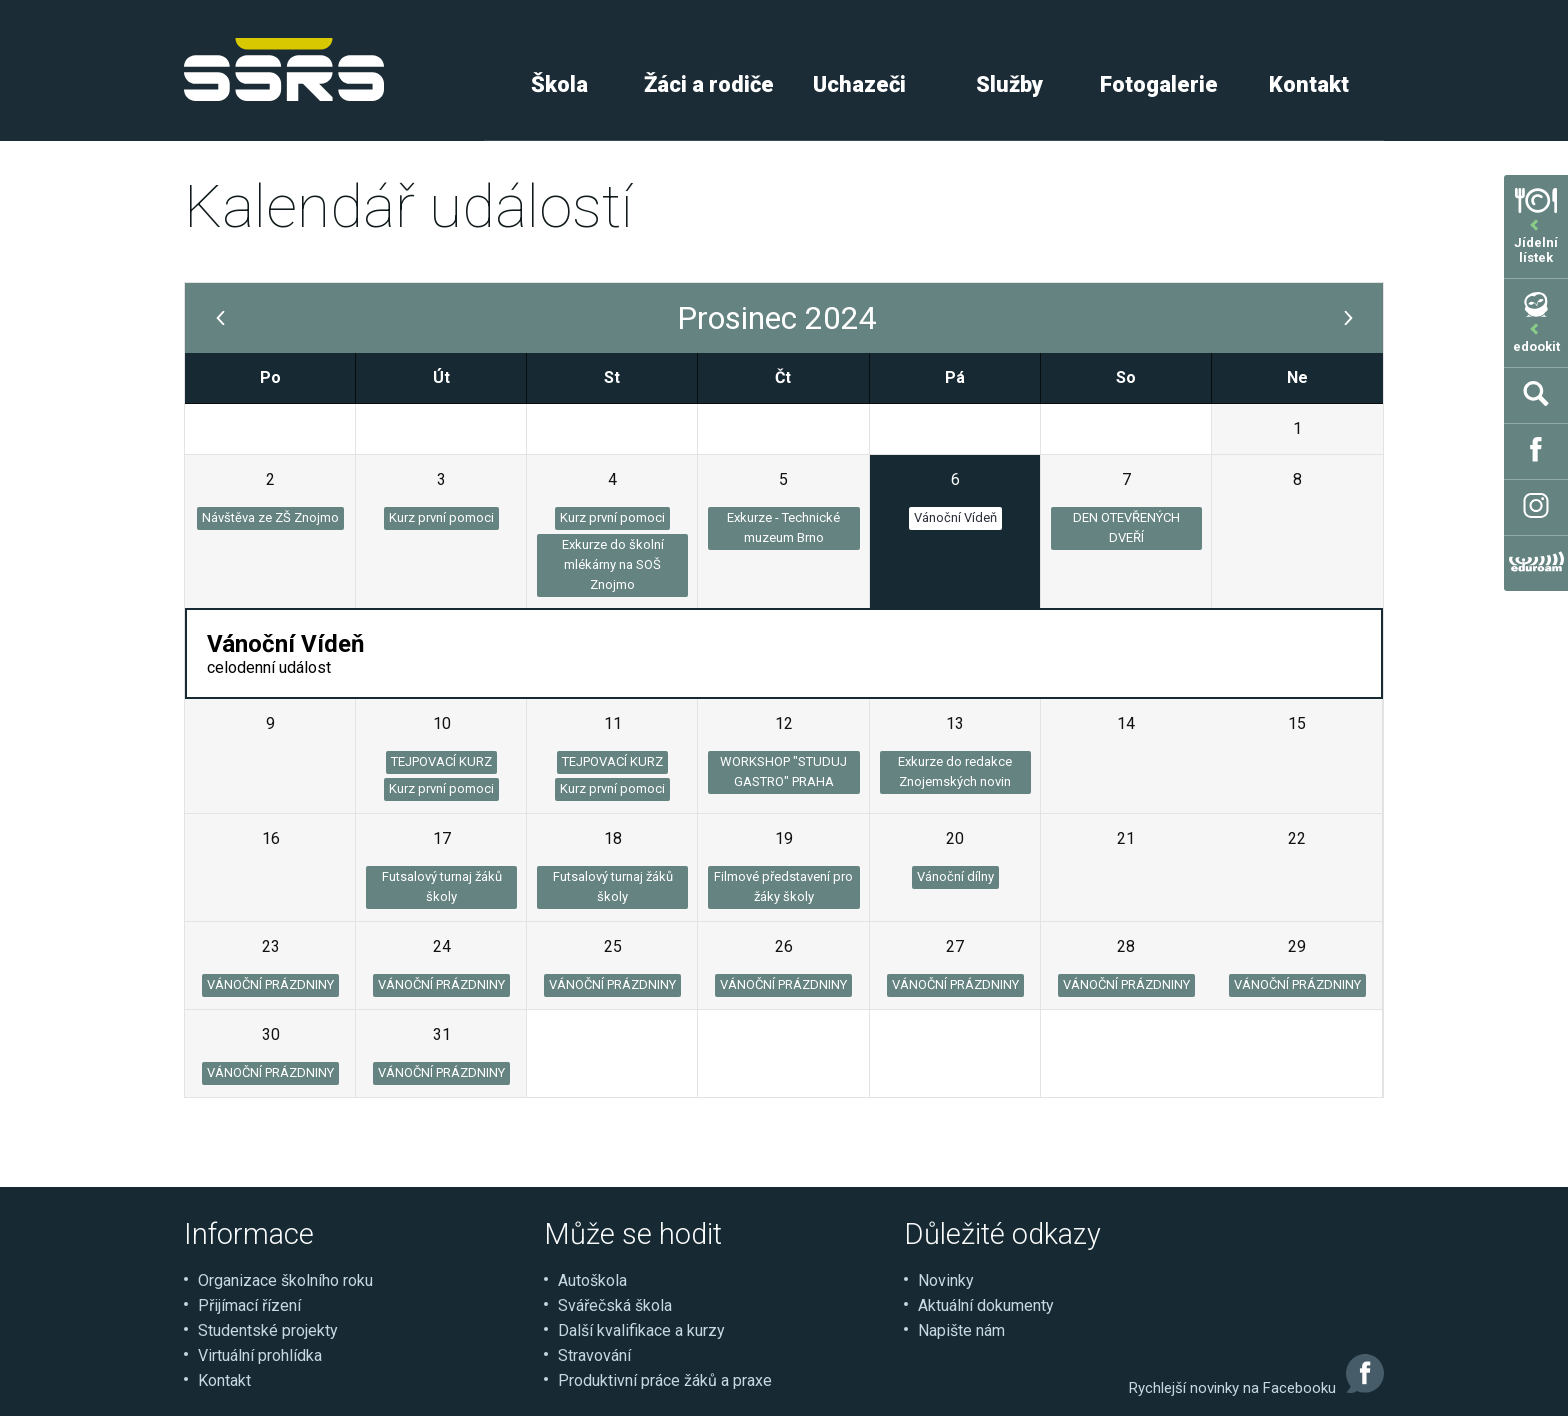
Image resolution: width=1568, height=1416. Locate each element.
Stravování (594, 1355)
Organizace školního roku (285, 1280)
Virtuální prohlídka (260, 1355)
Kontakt (1309, 84)
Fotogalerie (1159, 84)
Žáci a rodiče (709, 84)
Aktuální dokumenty (986, 1305)
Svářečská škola (615, 1305)
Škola (559, 84)
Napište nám (961, 1330)
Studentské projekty (268, 1330)
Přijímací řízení (249, 1305)
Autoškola (592, 1280)
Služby (1009, 84)
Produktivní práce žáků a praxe (665, 1380)
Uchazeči (859, 84)
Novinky (946, 1280)
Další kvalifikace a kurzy (641, 1330)
